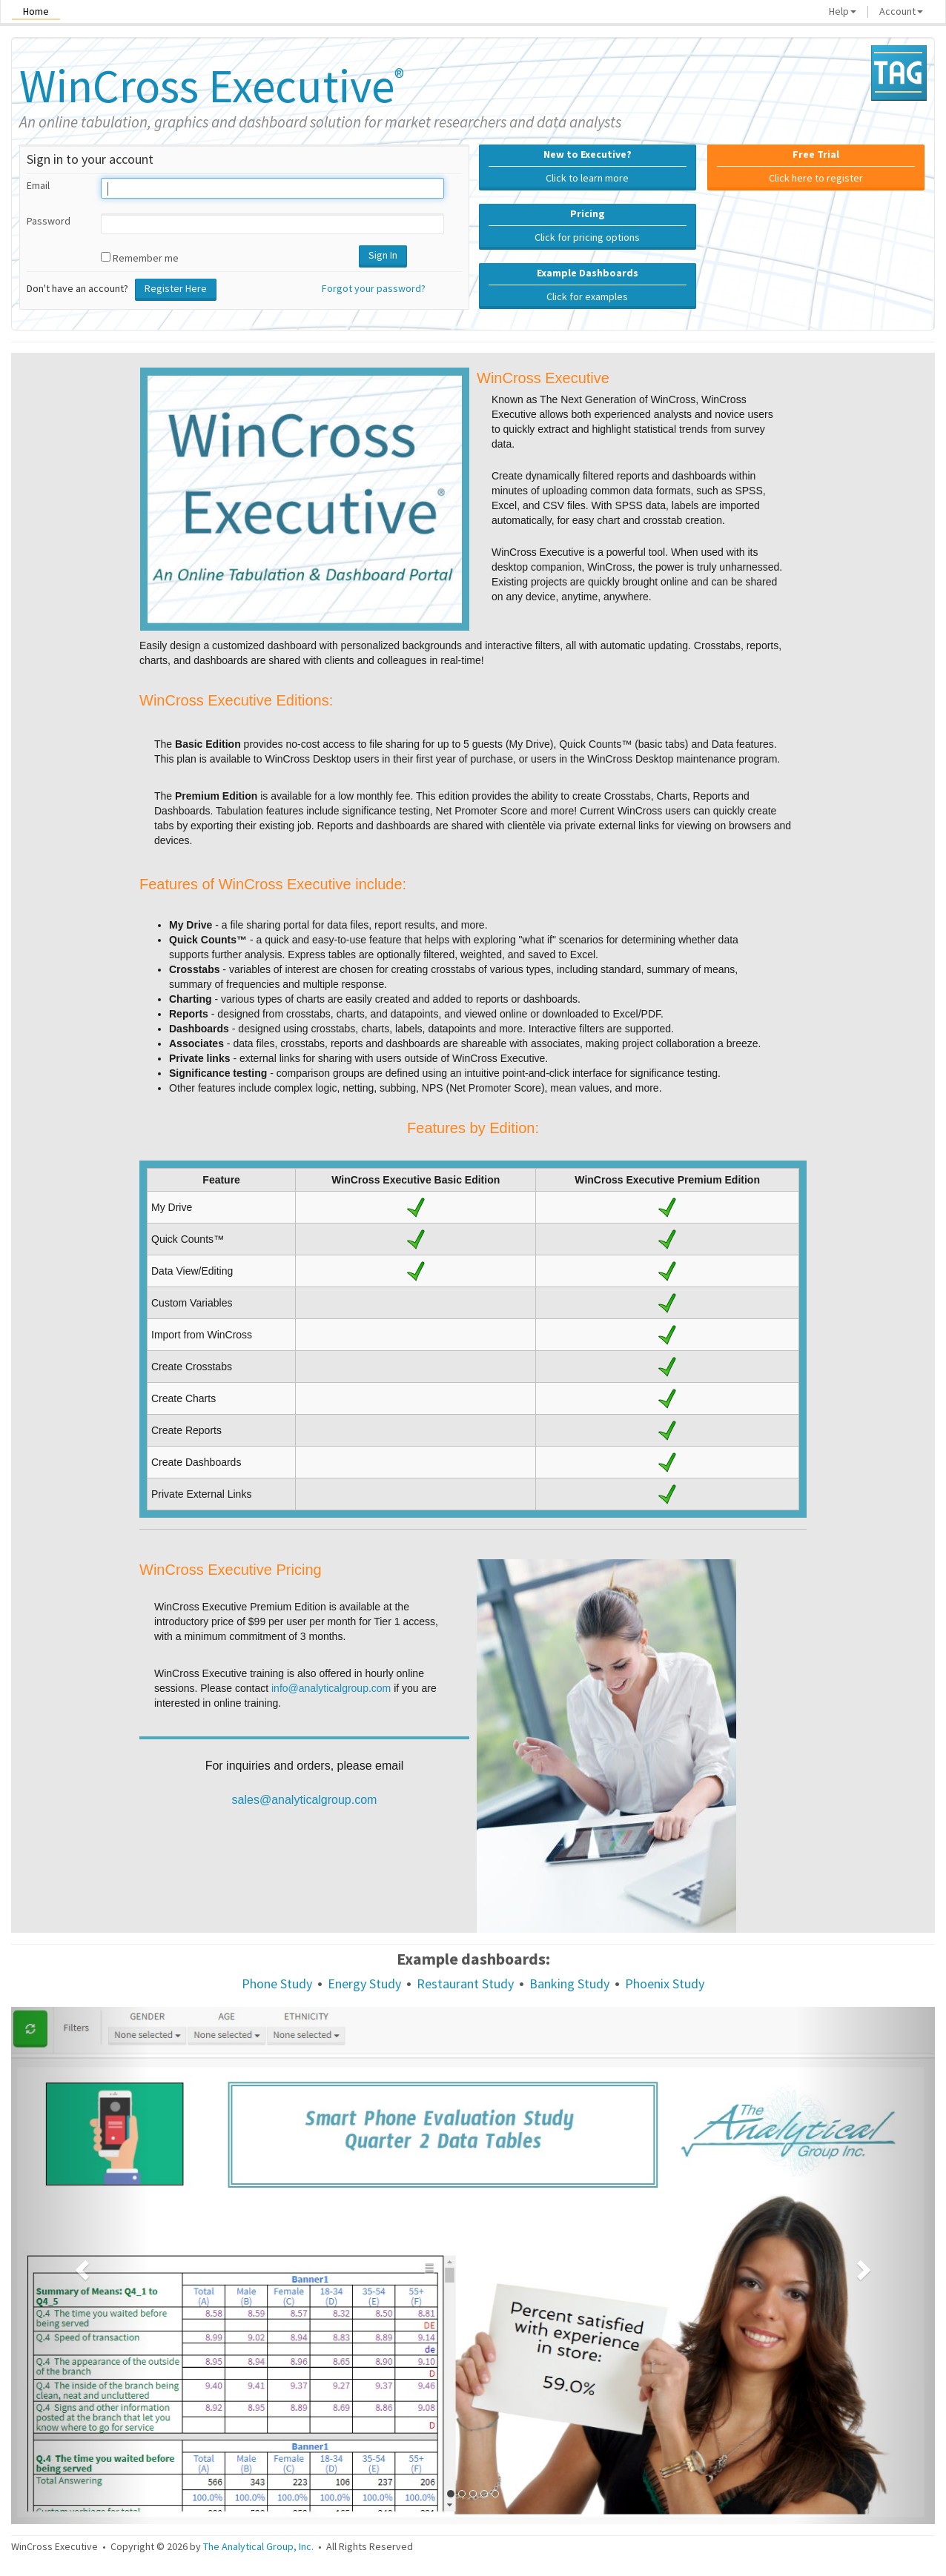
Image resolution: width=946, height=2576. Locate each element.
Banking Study (569, 1983)
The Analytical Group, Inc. (258, 2546)
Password (48, 221)
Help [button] (842, 11)
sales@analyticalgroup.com (304, 1799)
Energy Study (364, 1983)
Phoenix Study (664, 1983)
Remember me (146, 258)
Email (38, 185)
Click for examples (588, 284)
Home (36, 11)
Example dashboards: (473, 1958)
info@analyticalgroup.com (331, 1688)
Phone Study (277, 1983)
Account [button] (901, 11)
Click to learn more (588, 166)
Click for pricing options (588, 225)
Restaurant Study (465, 1983)
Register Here (176, 288)
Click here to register (816, 166)
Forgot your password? (374, 288)
